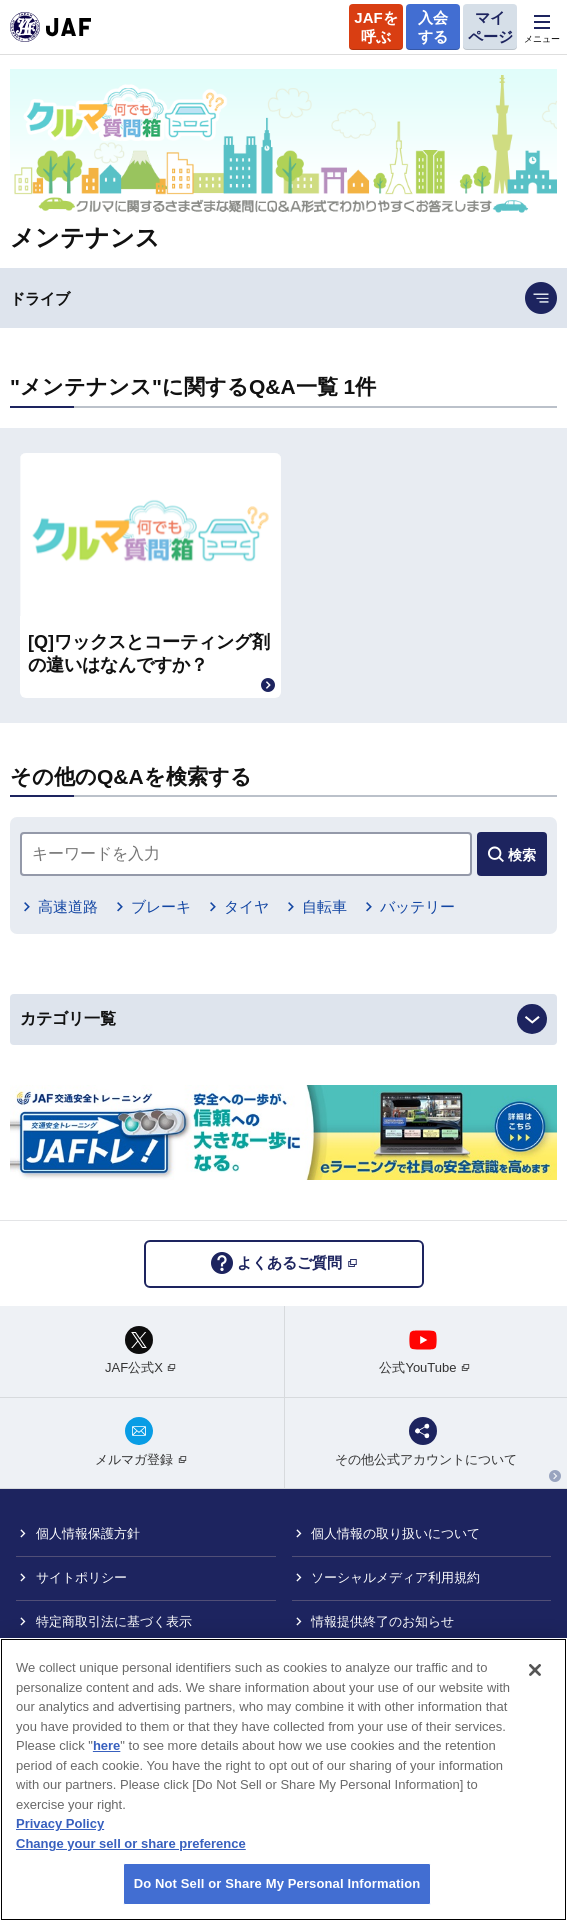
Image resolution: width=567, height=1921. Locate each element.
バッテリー (417, 906)
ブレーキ (161, 906)
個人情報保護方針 (88, 1533)
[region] (283, 1779)
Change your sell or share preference (131, 1843)
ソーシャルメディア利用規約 (395, 1577)
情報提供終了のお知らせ (382, 1621)
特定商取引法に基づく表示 (114, 1621)
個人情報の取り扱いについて (395, 1533)
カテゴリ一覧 (68, 1018)
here (106, 1745)
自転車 (324, 906)
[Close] (535, 1670)
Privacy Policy (60, 1823)
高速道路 (68, 906)
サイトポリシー (81, 1577)
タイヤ (246, 906)
